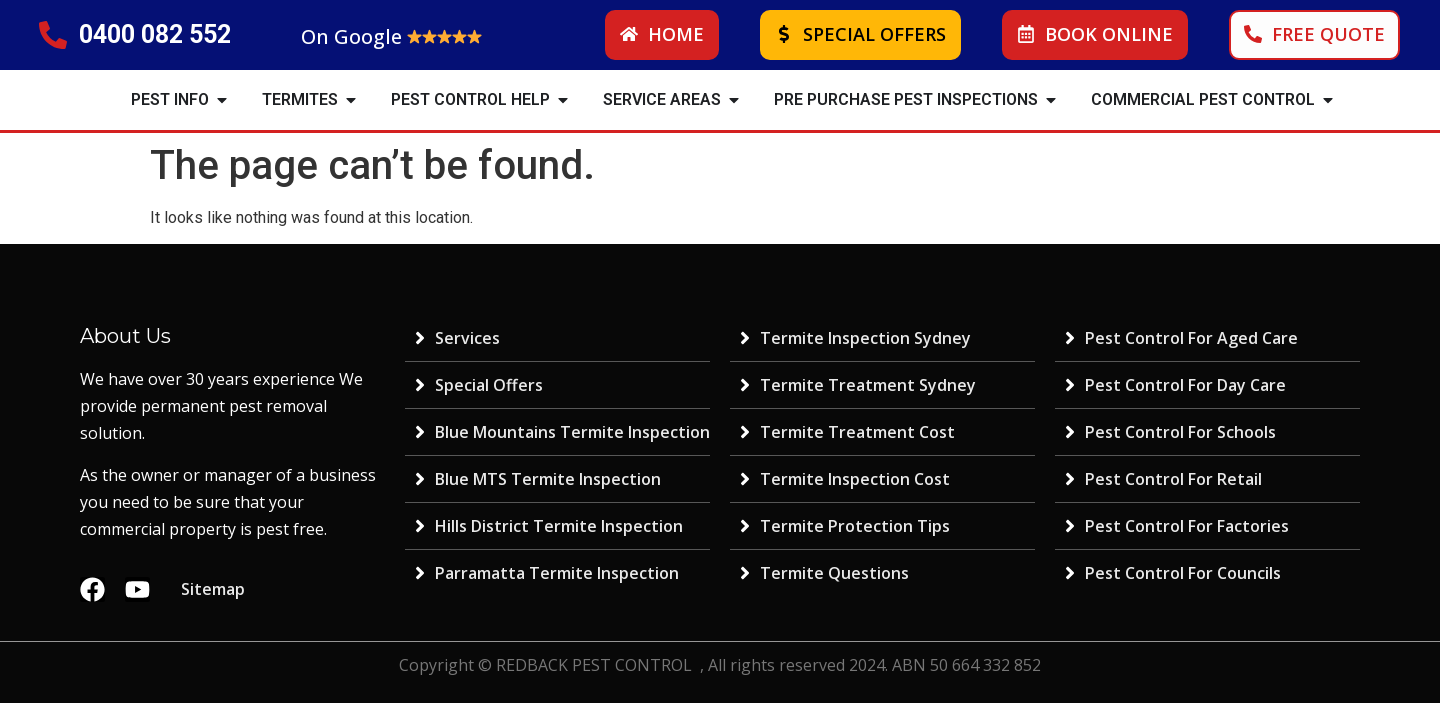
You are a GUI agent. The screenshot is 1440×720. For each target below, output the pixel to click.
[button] (222, 100)
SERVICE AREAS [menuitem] (662, 99)
